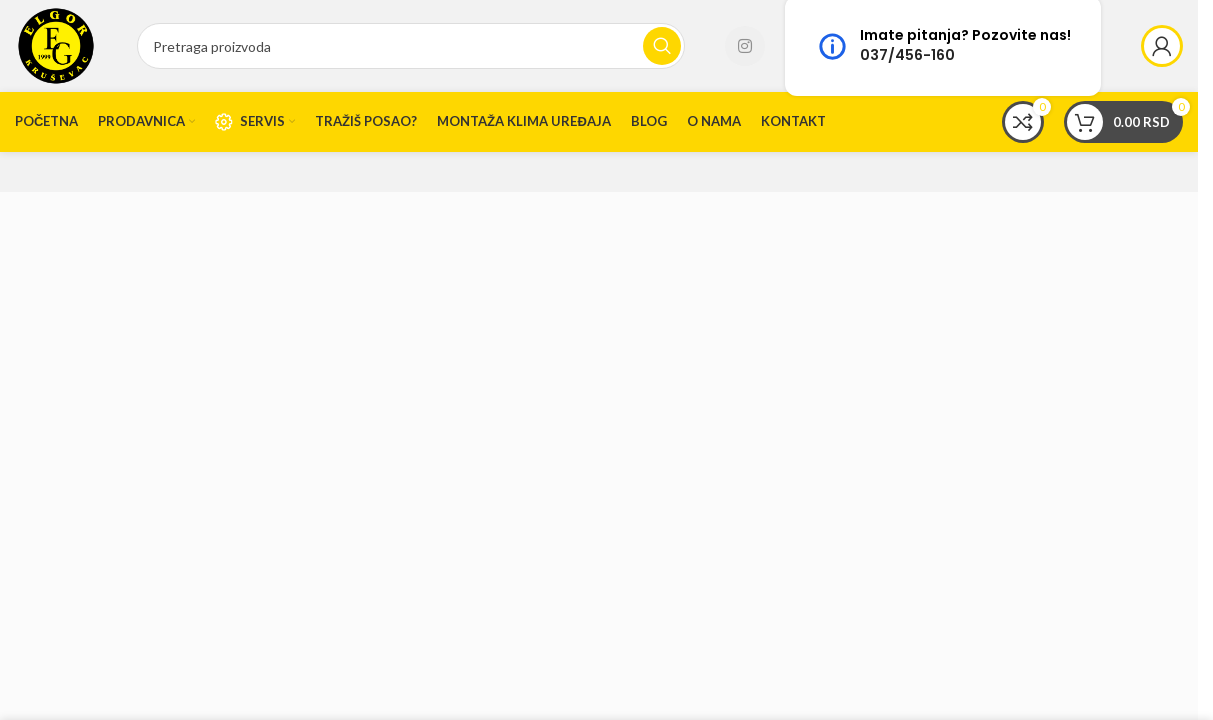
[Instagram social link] (745, 46)
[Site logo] (56, 44)
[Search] (411, 46)
